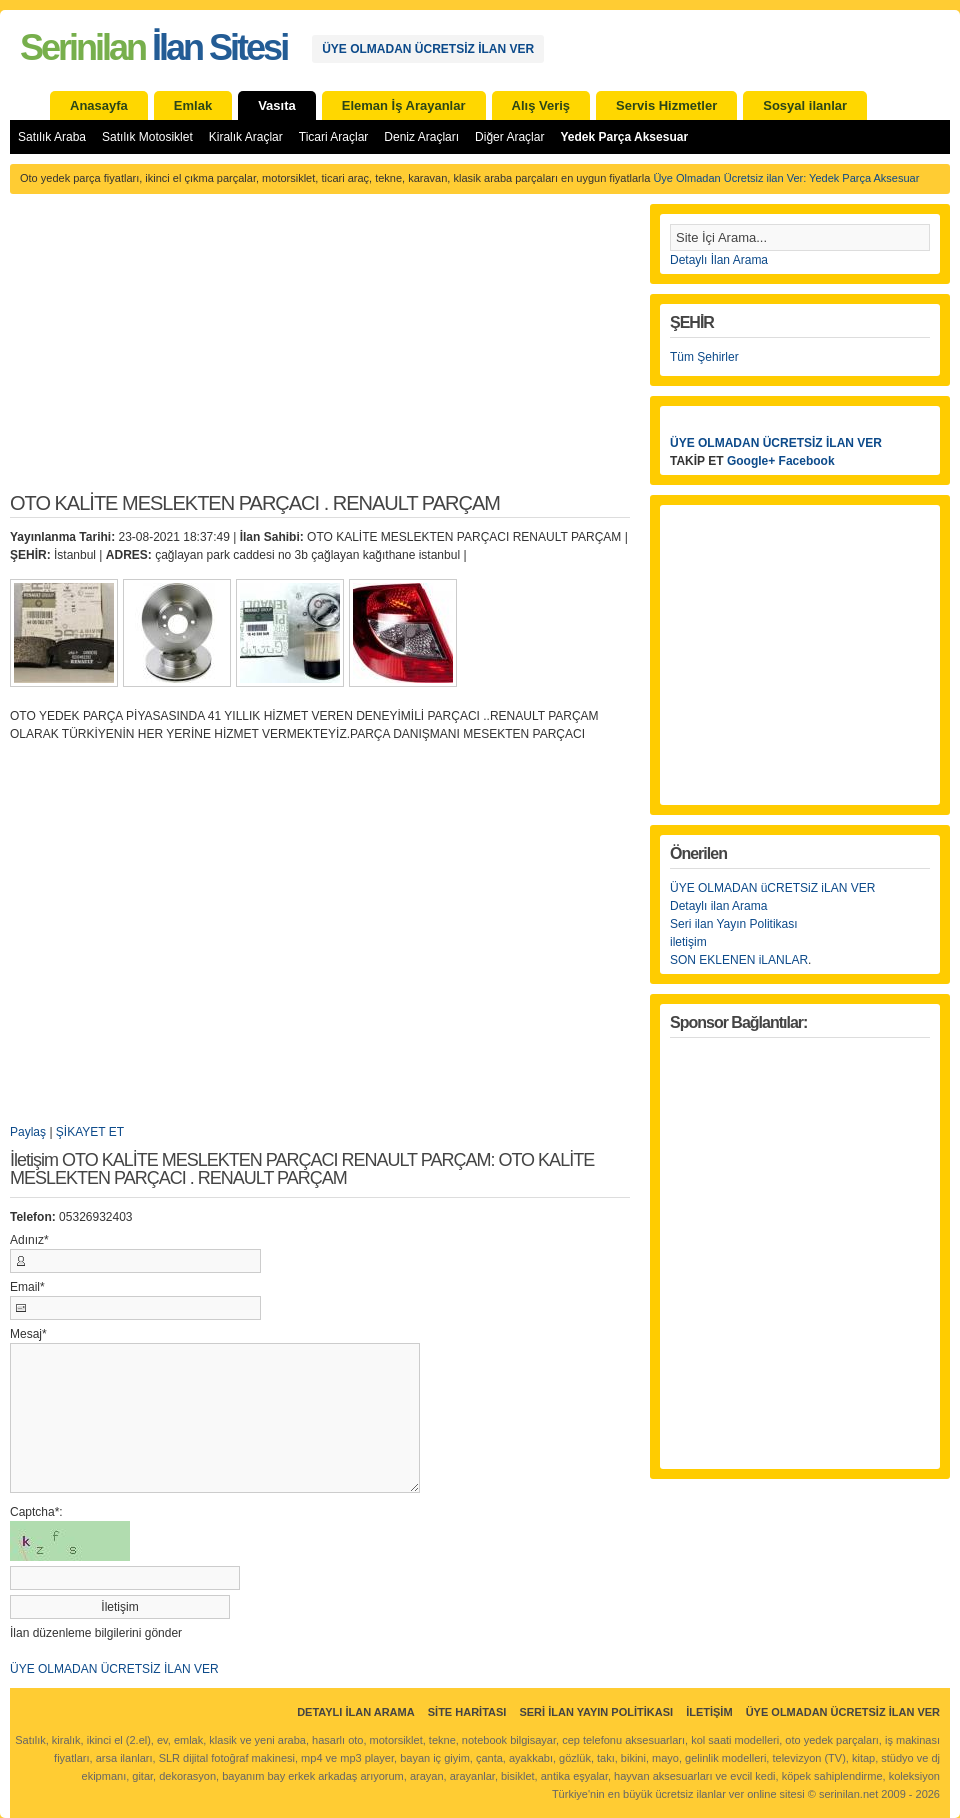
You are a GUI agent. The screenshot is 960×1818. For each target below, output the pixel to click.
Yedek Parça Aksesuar (624, 137)
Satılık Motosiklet (147, 137)
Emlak (193, 105)
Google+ (751, 461)
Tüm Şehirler (704, 357)
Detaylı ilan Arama (718, 906)
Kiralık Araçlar (246, 137)
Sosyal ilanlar (805, 105)
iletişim (688, 942)
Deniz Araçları (421, 137)
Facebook (807, 461)
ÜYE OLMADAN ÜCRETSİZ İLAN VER (428, 49)
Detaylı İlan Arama (719, 260)
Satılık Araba (52, 137)
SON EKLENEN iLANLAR (739, 960)
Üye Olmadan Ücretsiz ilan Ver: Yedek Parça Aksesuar (786, 178)
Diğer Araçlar (509, 137)
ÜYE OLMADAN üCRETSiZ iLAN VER (772, 888)
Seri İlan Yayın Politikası (596, 1712)
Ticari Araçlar (334, 137)
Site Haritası (467, 1712)
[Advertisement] (320, 354)
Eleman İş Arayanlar (404, 105)
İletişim (709, 1712)
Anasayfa (99, 105)
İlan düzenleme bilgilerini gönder (96, 1633)
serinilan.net (848, 1794)
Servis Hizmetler (666, 105)
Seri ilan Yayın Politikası (734, 924)
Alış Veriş (541, 105)
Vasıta (277, 105)
